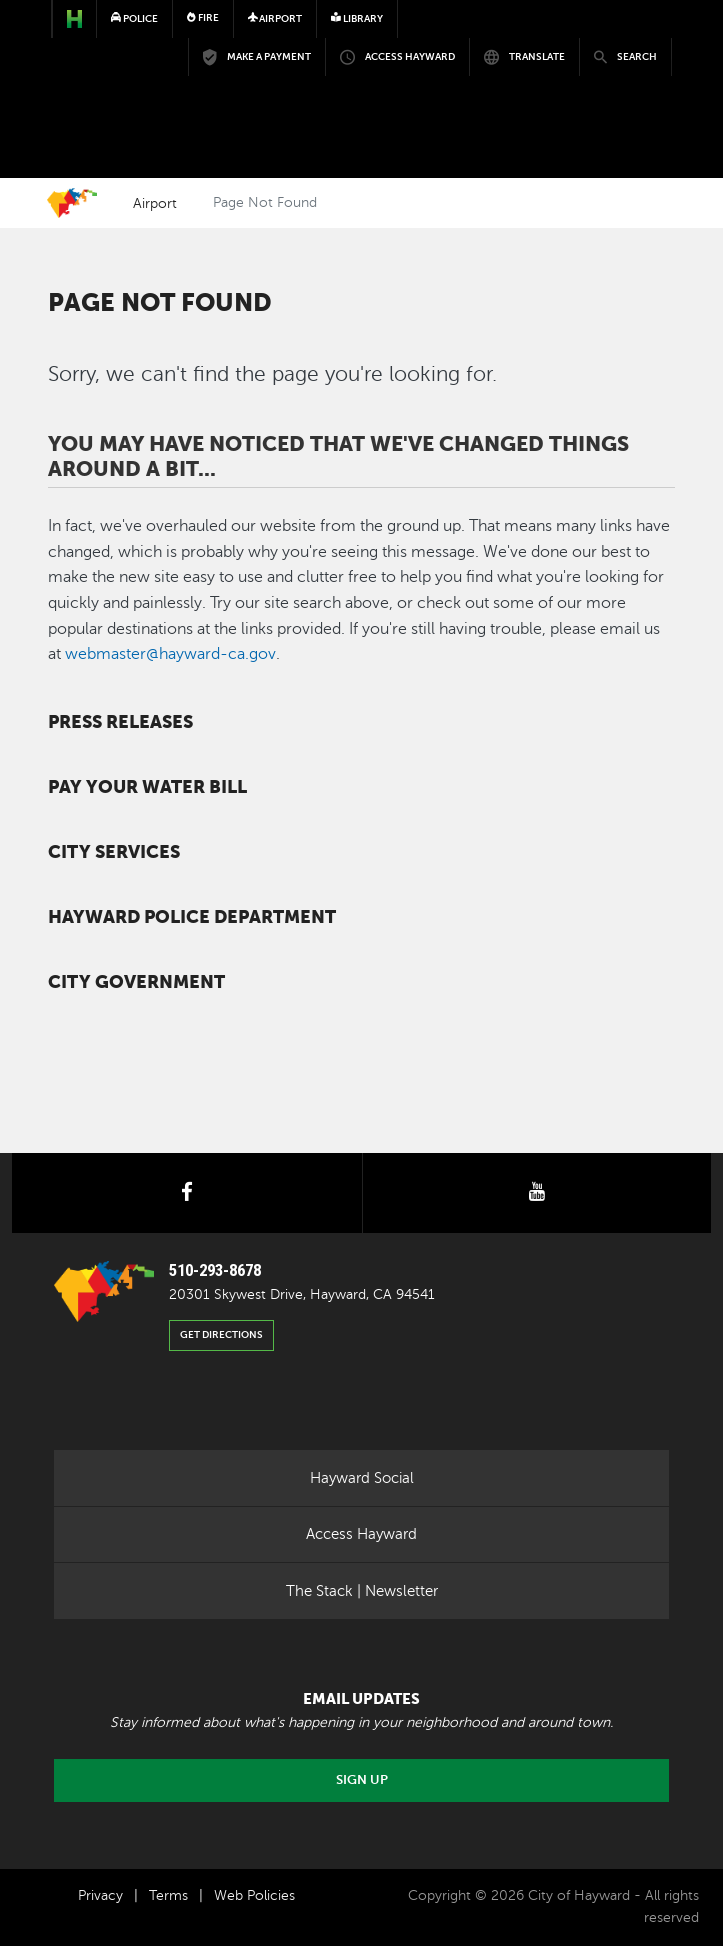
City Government (136, 982)
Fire (203, 17)
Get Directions (221, 1334)
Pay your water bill (147, 787)
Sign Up (362, 1780)
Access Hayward (361, 1534)
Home (72, 203)
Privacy (100, 1895)
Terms (168, 1895)
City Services (114, 852)
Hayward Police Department (192, 917)
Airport (155, 203)
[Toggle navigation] (644, 76)
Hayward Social (362, 1478)
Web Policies (254, 1895)
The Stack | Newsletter (362, 1591)
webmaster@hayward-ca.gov (170, 654)
